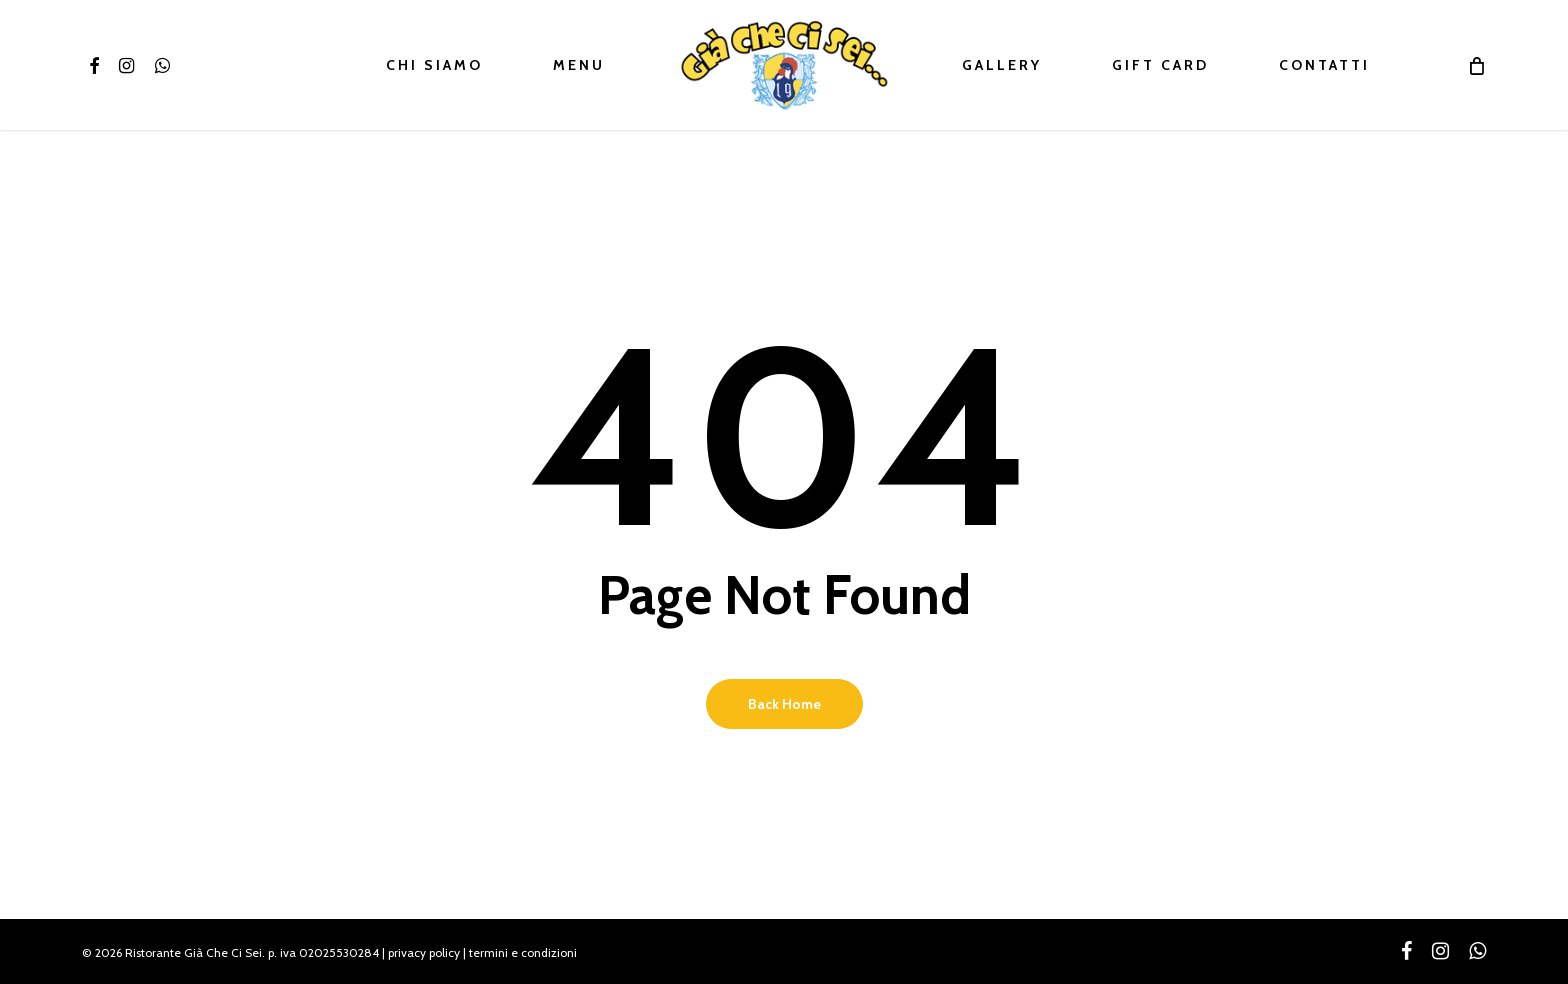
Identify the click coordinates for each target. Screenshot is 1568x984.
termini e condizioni (523, 952)
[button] (1530, 10)
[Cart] (1476, 65)
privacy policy (424, 952)
